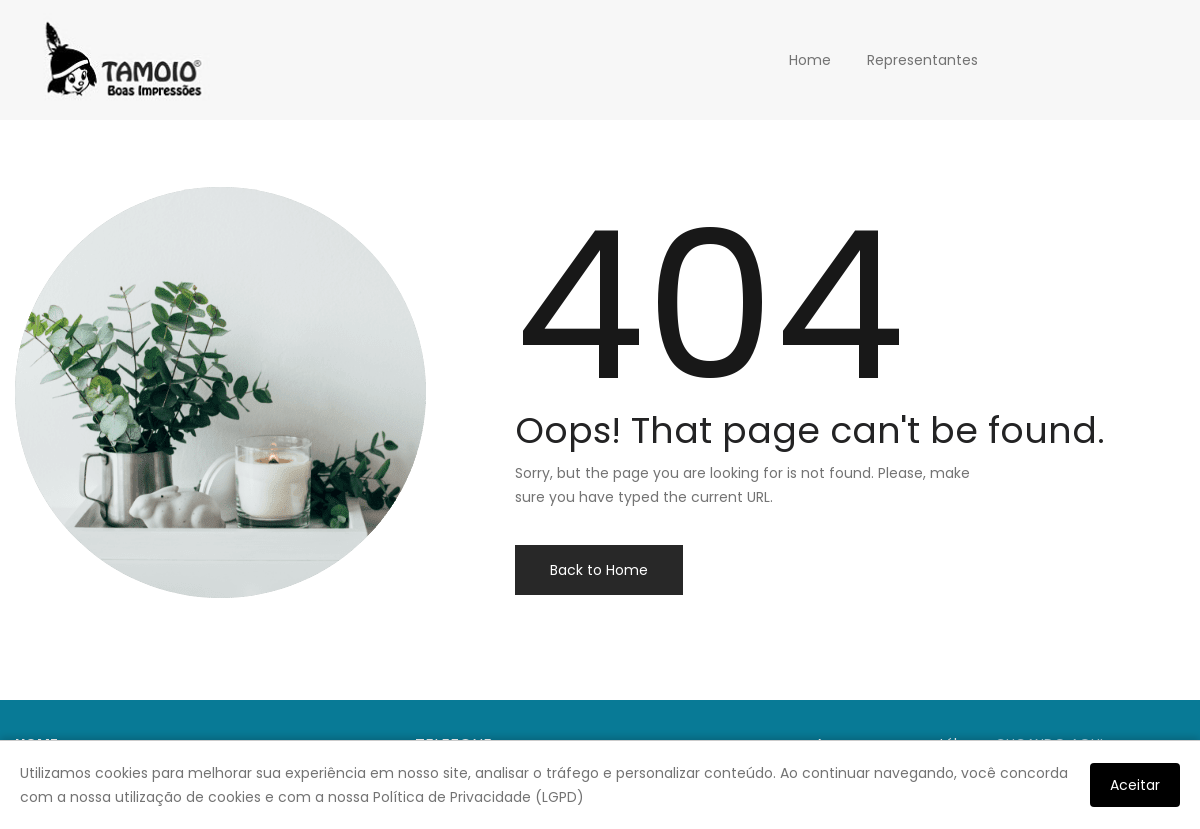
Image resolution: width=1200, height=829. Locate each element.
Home (810, 60)
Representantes (922, 60)
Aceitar (1135, 785)
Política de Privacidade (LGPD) (478, 797)
